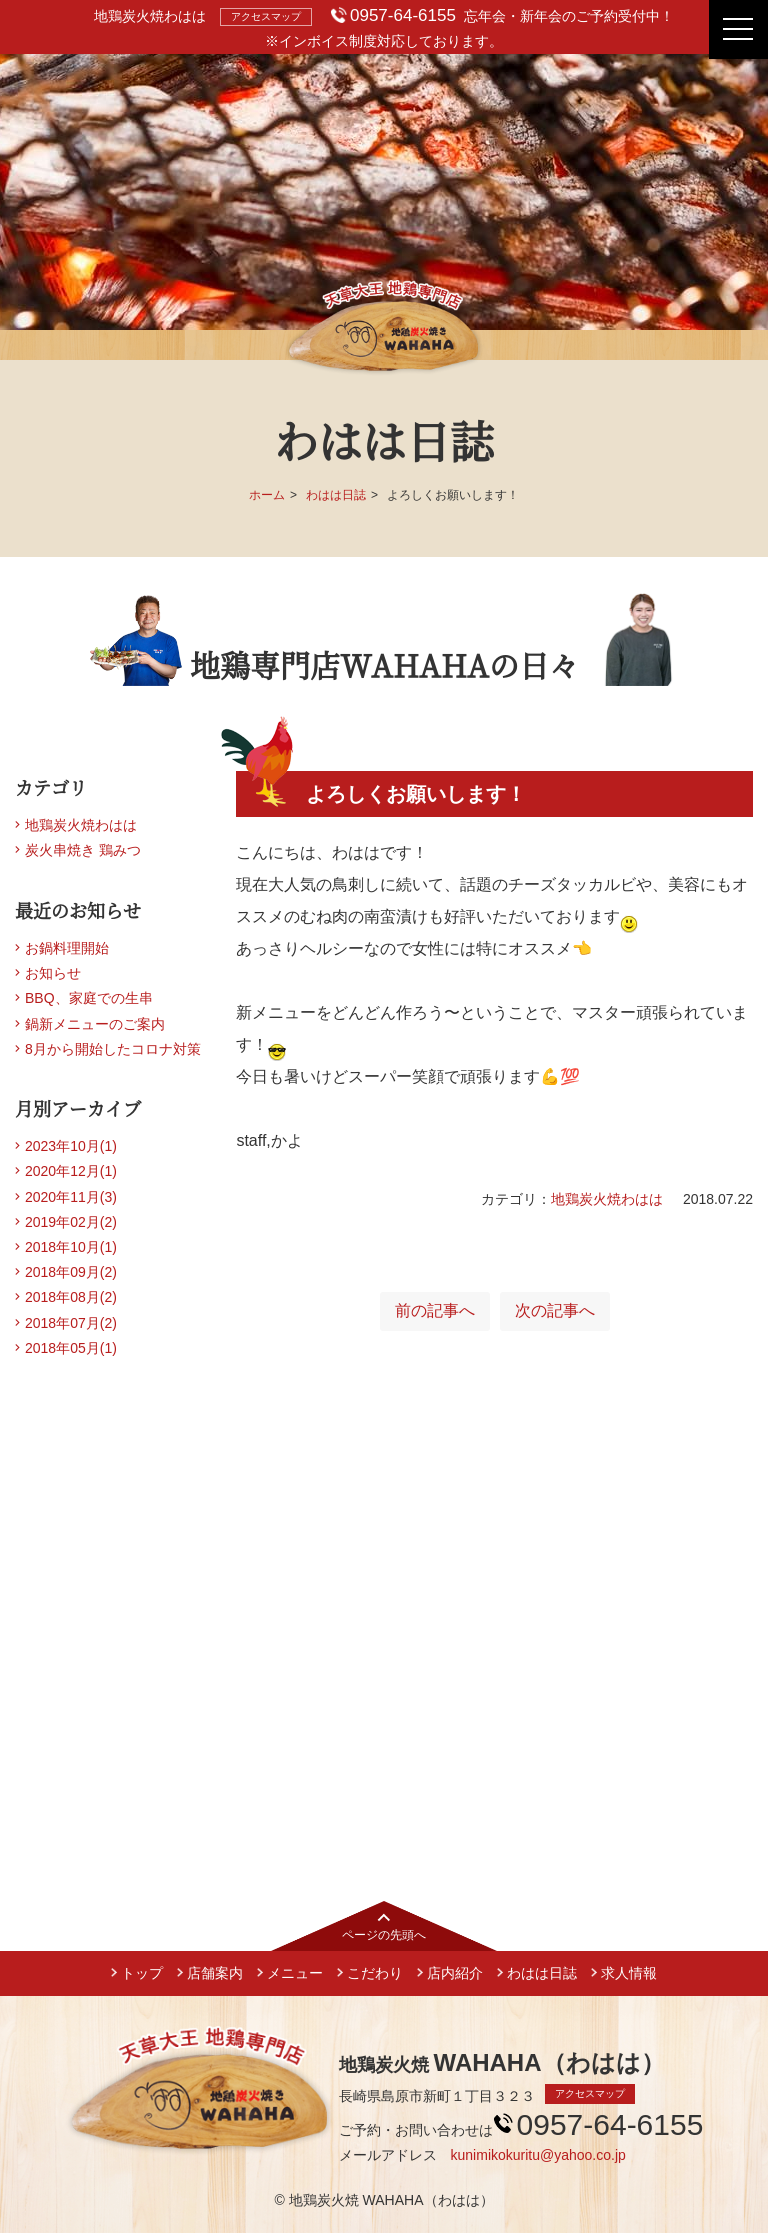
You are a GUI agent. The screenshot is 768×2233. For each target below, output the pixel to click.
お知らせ (53, 973)
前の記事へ (435, 1310)
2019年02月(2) (71, 1222)
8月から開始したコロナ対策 (113, 1049)
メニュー (295, 1973)
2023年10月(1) (71, 1146)
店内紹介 (455, 1973)
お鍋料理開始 (67, 948)
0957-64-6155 (403, 15)
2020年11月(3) (71, 1197)
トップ (142, 1973)
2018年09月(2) (71, 1272)
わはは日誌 (336, 495)
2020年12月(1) (71, 1171)
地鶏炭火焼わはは (607, 1199)
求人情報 (629, 1973)
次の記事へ (555, 1310)
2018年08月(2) (71, 1297)
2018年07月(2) (71, 1323)
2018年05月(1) (71, 1348)
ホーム (267, 495)
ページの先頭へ (384, 1935)
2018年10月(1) (71, 1247)
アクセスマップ (266, 16)
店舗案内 (215, 1973)
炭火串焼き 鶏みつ (83, 850)
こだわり (375, 1973)
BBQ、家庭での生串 (89, 998)
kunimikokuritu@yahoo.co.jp (538, 2155)
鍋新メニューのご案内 (95, 1024)
